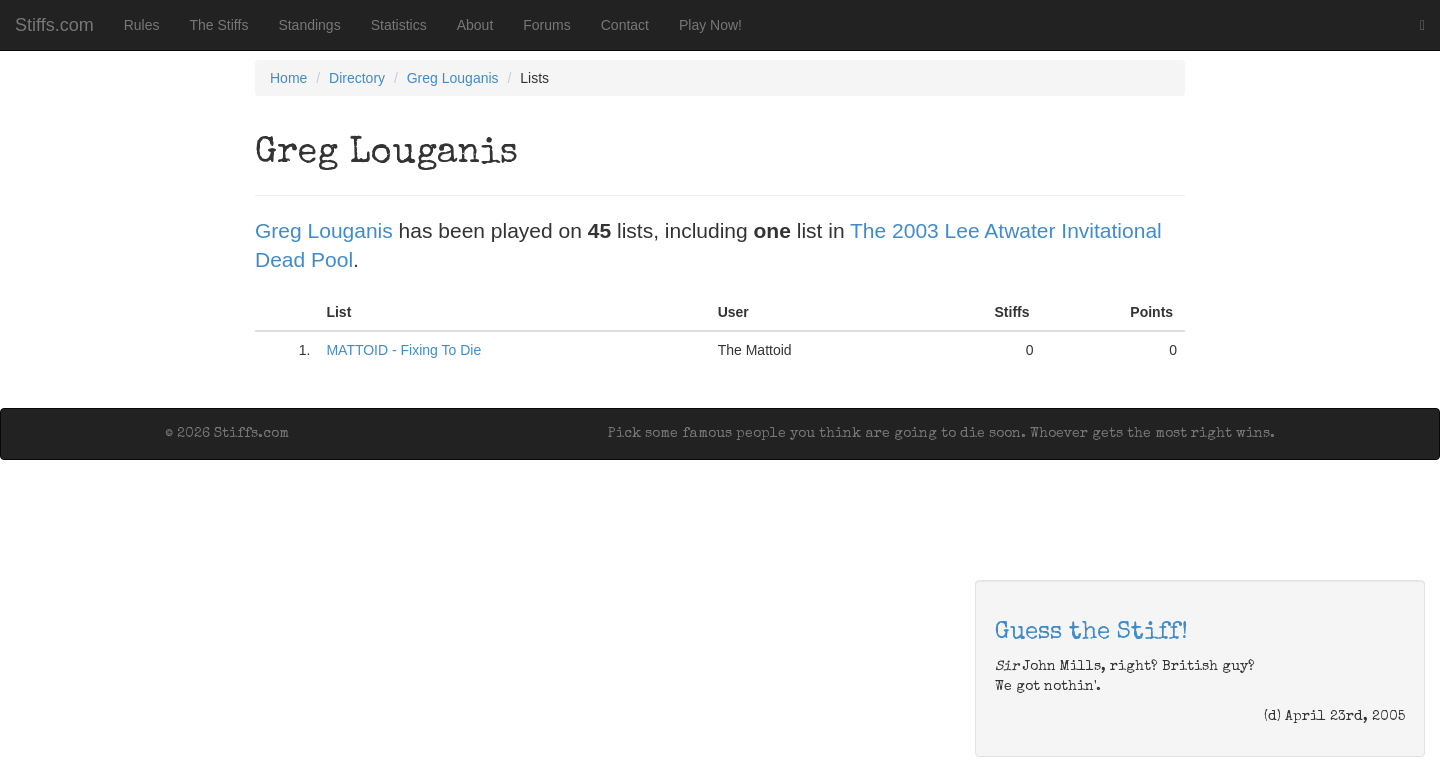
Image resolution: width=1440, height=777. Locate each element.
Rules (142, 25)
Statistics (399, 25)
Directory (357, 78)
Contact (625, 25)
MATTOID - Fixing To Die (403, 350)
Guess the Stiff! (1091, 633)
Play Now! (710, 25)
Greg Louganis (453, 78)
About (475, 25)
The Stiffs (219, 25)
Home (288, 78)
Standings (309, 25)
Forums (546, 25)
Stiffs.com (54, 25)
